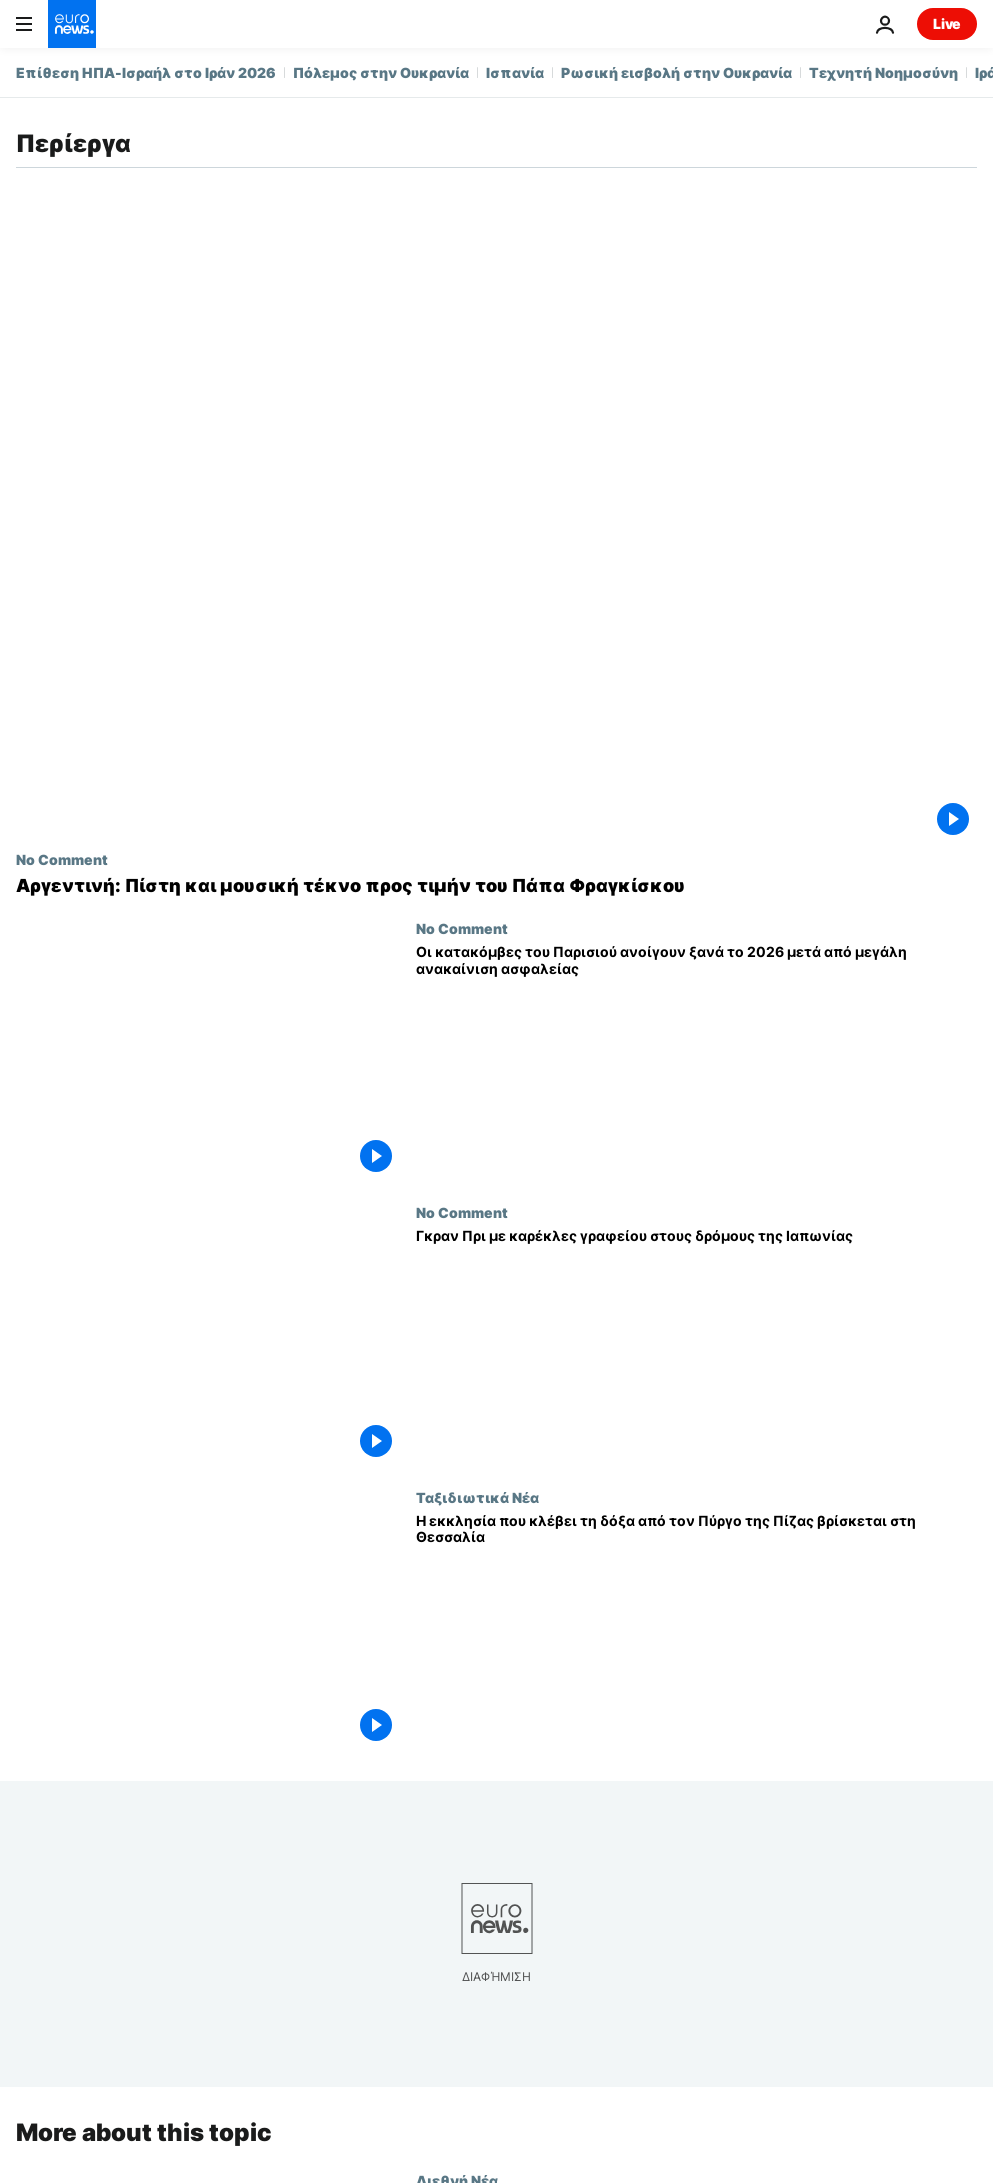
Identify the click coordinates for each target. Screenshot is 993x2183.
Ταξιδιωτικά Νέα (477, 1497)
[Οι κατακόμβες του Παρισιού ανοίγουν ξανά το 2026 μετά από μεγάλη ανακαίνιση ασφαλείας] (696, 1062)
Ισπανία (515, 72)
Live (947, 23)
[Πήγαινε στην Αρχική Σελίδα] (72, 24)
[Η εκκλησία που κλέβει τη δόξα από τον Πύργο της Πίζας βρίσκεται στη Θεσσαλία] (696, 1631)
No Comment (62, 859)
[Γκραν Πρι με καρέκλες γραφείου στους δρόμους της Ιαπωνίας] (696, 1346)
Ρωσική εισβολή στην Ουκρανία (676, 72)
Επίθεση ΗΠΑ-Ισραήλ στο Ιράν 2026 (146, 72)
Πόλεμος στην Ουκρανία (381, 72)
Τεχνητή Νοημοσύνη (883, 72)
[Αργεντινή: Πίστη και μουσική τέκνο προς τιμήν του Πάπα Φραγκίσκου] (496, 886)
